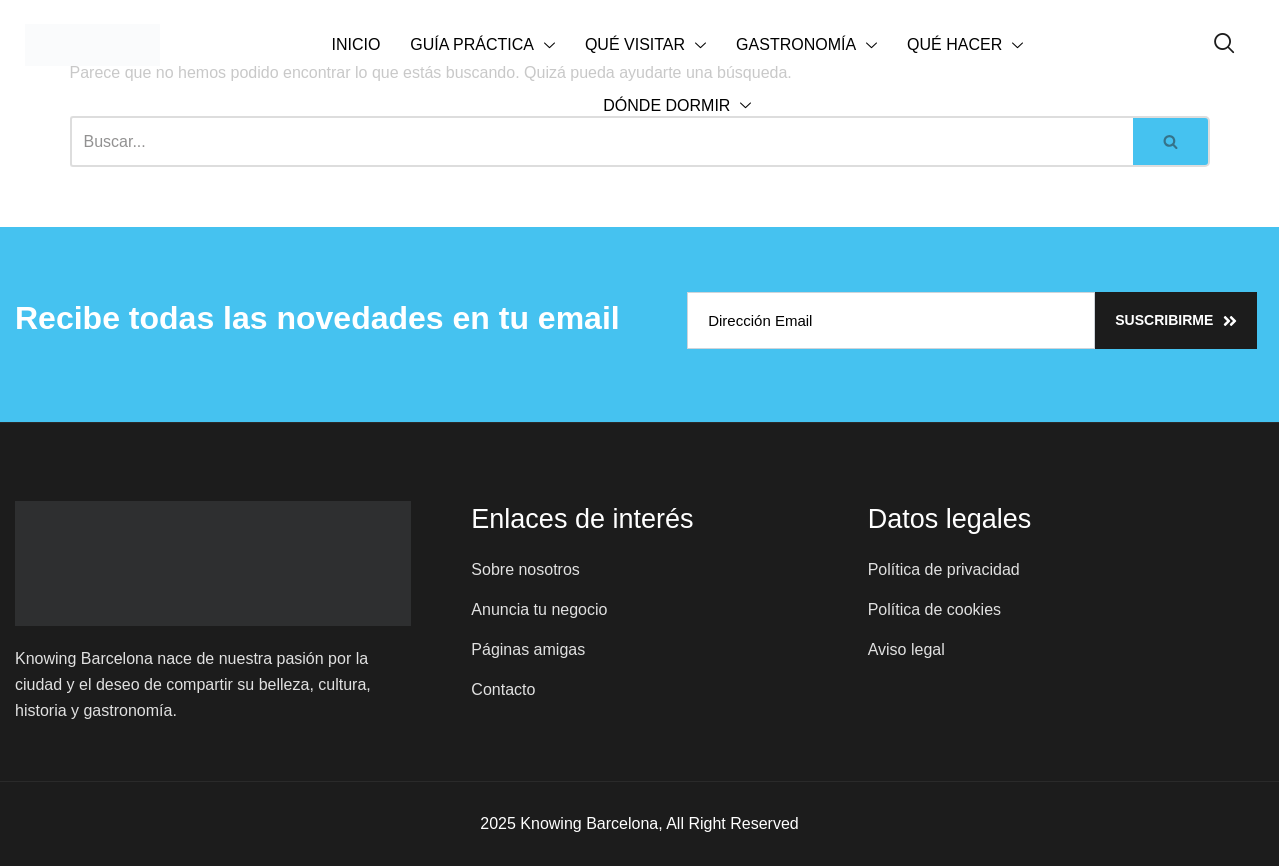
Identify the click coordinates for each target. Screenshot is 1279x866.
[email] (891, 320)
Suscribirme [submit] (1176, 320)
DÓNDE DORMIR (677, 107)
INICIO (355, 44)
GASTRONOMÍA (806, 46)
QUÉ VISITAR (645, 46)
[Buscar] (1171, 141)
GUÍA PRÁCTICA (482, 46)
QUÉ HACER (965, 46)
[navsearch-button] (1225, 45)
